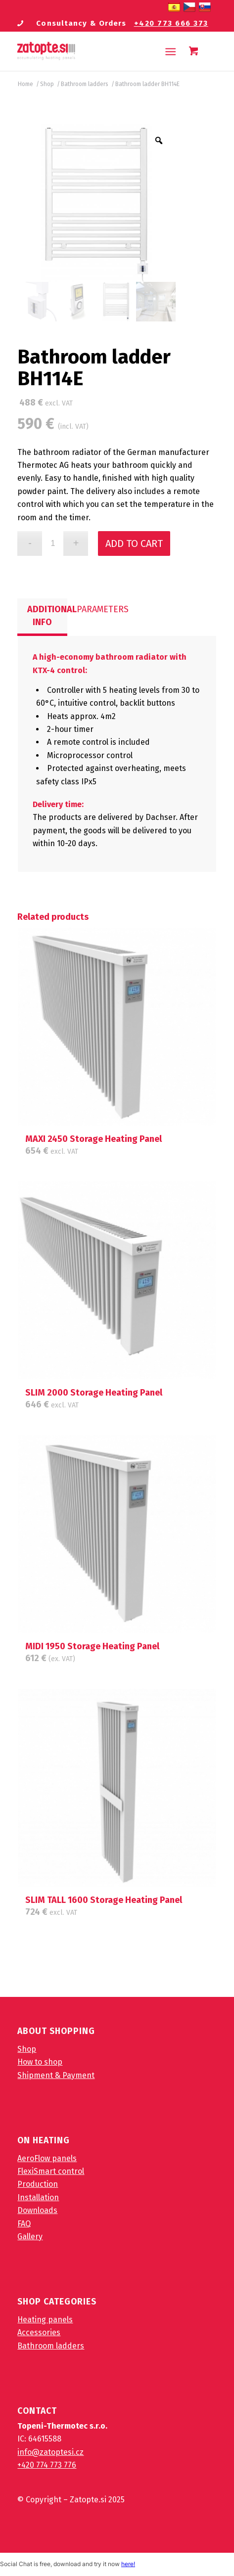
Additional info (47, 616)
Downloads (37, 2210)
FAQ (24, 2223)
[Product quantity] (52, 543)
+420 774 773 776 (46, 2465)
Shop (26, 2049)
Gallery (30, 2236)
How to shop (39, 2062)
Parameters (97, 609)
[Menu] (170, 51)
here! (128, 2564)
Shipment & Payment (55, 2075)
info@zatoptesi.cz (50, 2452)
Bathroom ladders (50, 2345)
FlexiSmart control (50, 2171)
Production (37, 2184)
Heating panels (45, 2319)
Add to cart (134, 543)
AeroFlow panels (47, 2158)
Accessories (38, 2332)
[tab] (42, 617)
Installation (38, 2197)
